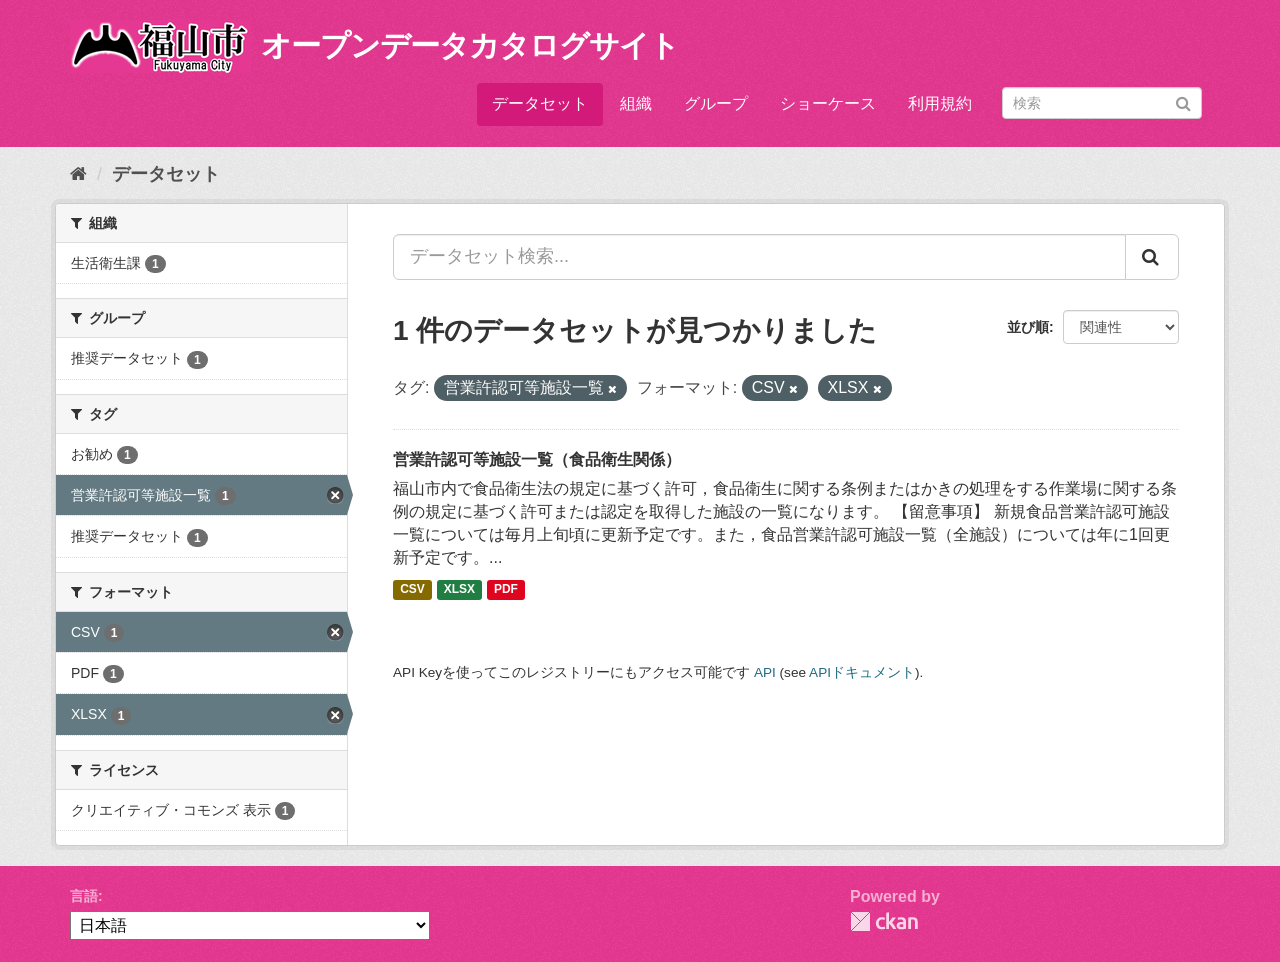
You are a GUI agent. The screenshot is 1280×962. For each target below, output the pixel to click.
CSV (412, 590)
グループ (716, 103)
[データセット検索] (1102, 103)
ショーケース (828, 103)
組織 (636, 103)
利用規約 (940, 103)
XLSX (459, 590)
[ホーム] (78, 174)
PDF (506, 590)
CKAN (884, 921)
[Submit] (1183, 101)
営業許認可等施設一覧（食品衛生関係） (537, 459)
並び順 (1028, 327)
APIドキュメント (862, 672)
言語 (84, 896)
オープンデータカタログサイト (470, 45)
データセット (540, 103)
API (765, 672)
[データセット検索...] (759, 257)
